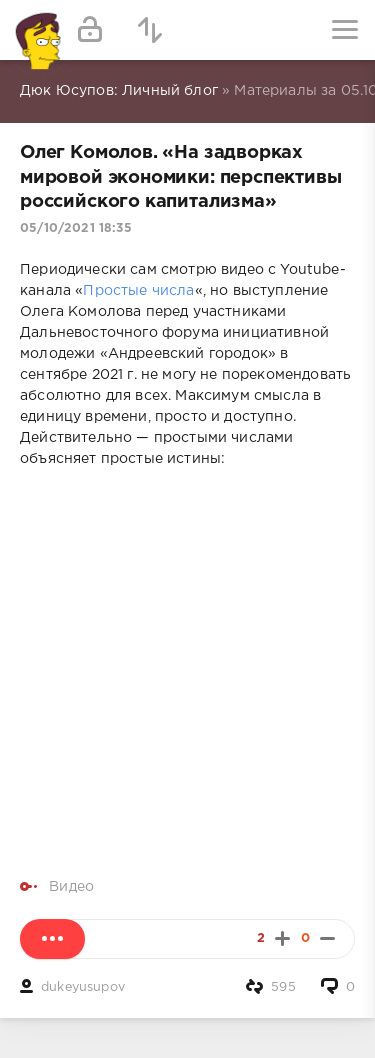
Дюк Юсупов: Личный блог (119, 91)
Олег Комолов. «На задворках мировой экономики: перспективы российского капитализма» (181, 177)
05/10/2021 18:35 (76, 228)
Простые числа (138, 291)
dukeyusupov (83, 987)
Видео (71, 887)
